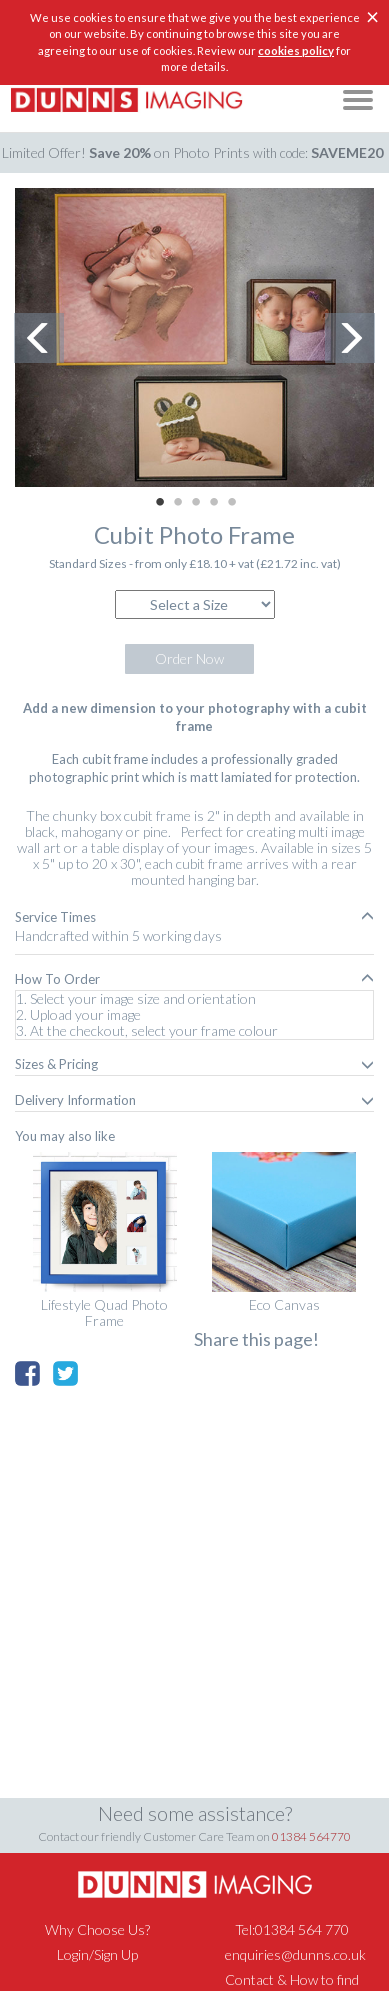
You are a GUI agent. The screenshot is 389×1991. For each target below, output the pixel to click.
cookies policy (296, 50)
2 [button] (178, 502)
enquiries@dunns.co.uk (295, 1954)
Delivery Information (194, 1100)
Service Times (194, 917)
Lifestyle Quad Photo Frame (104, 1312)
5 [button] (232, 502)
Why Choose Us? (97, 1929)
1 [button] (160, 502)
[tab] (194, 917)
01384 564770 (311, 1836)
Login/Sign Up (97, 1954)
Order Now (189, 658)
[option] (194, 337)
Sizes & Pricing (194, 1064)
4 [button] (214, 502)
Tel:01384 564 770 (292, 1929)
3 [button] (196, 502)
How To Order (194, 979)
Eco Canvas (284, 1304)
